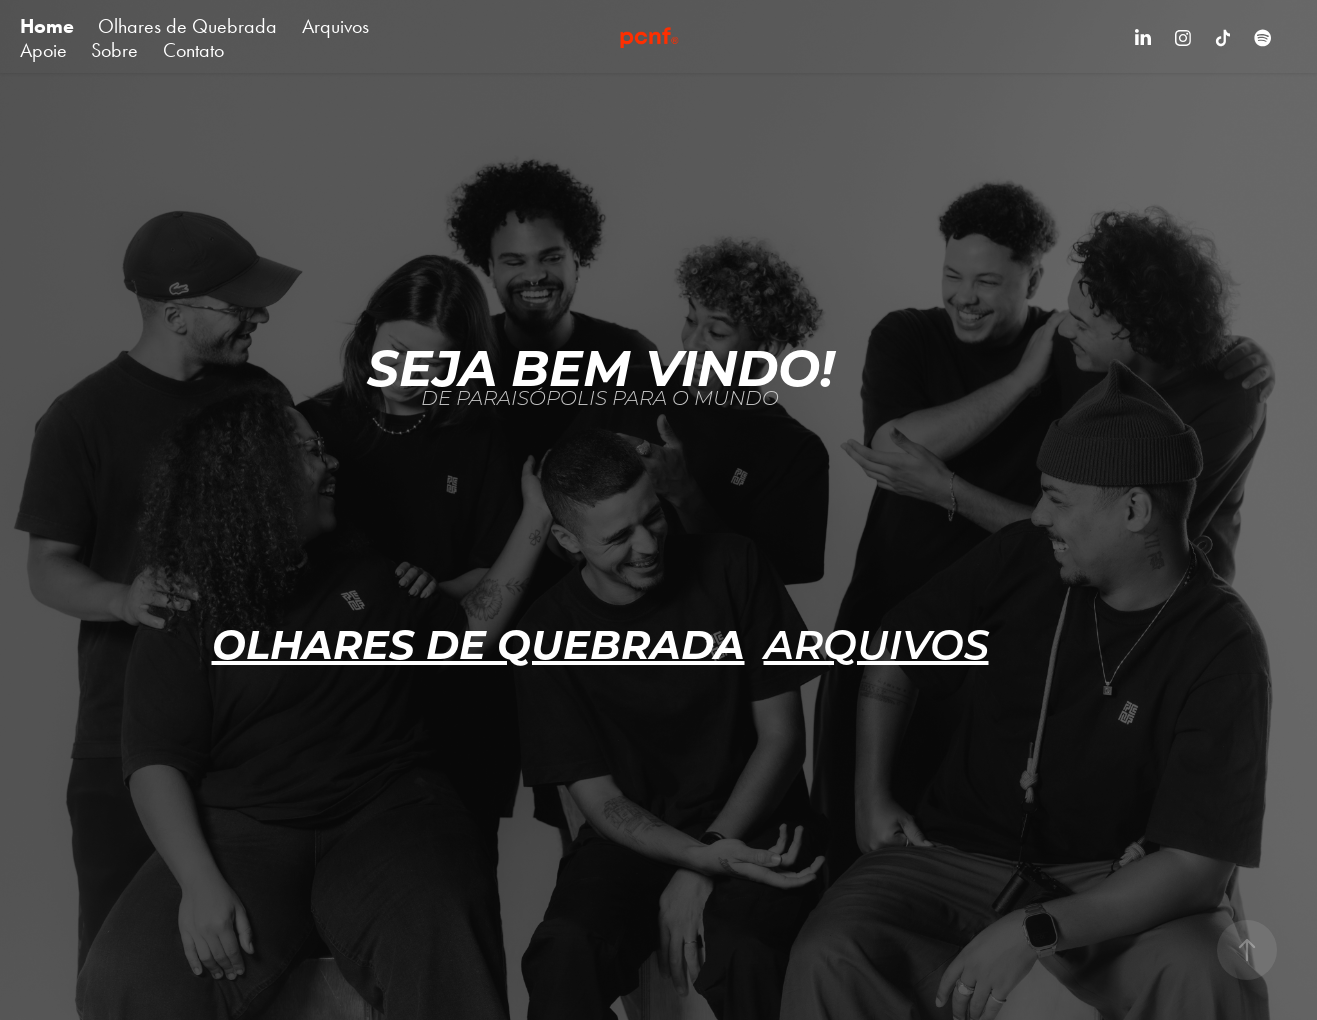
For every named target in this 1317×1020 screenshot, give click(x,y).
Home (47, 26)
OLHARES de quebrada (478, 642)
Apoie (43, 50)
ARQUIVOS (876, 642)
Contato (193, 50)
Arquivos (335, 26)
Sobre (114, 50)
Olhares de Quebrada (187, 26)
